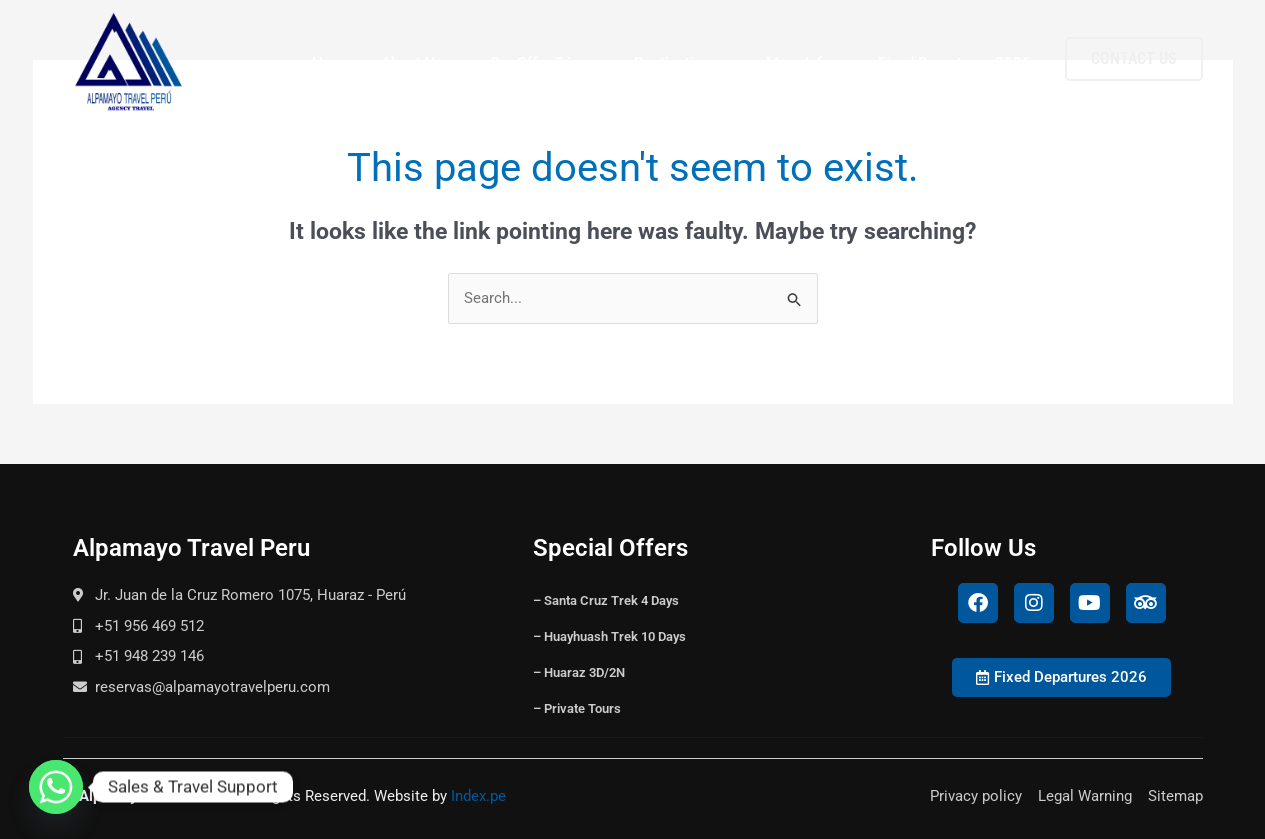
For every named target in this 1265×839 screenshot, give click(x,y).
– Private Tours (577, 708)
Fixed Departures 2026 (954, 63)
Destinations (686, 63)
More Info (808, 63)
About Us (421, 63)
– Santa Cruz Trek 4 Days (606, 600)
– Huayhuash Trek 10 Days (609, 636)
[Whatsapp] (56, 787)
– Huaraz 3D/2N (579, 672)
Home (332, 63)
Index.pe (478, 796)
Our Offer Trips (548, 63)
